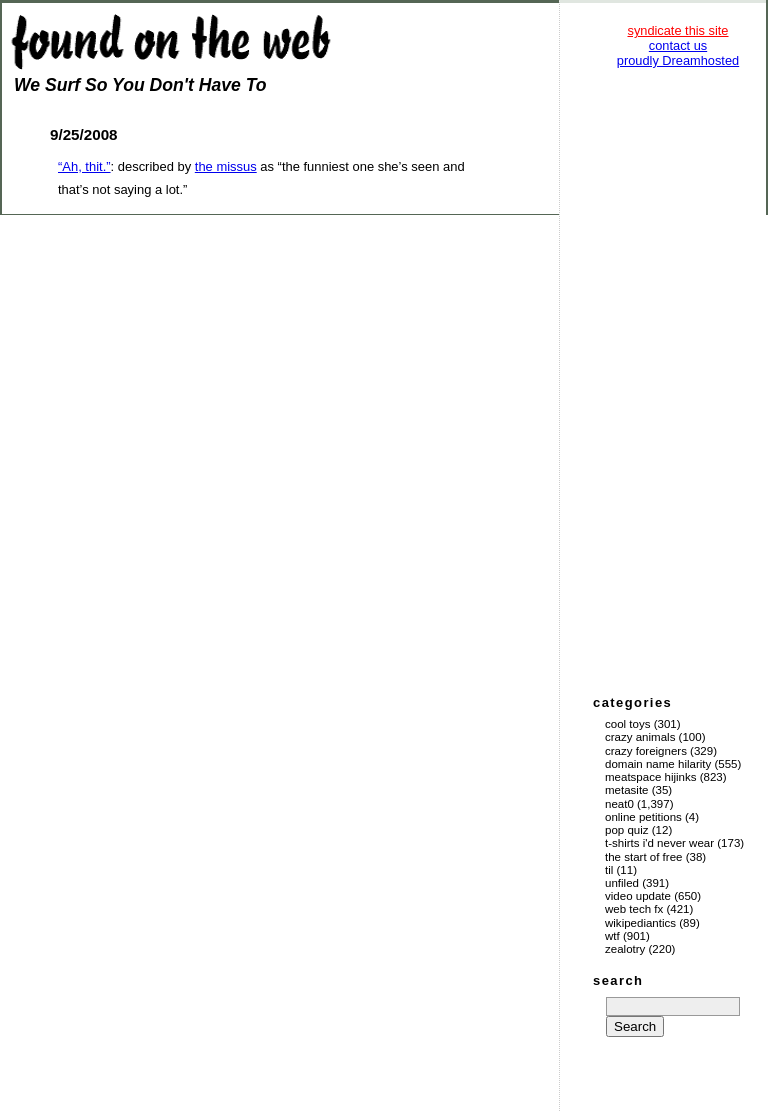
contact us (678, 45)
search (618, 980)
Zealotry (625, 949)
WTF (612, 936)
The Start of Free (643, 857)
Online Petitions (643, 817)
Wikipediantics (640, 923)
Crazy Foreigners (646, 751)
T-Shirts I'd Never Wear (659, 843)
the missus (226, 166)
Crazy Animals (640, 737)
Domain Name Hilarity (658, 764)
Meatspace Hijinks (651, 777)
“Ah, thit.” (84, 166)
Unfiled (622, 883)
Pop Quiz (627, 830)
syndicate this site (677, 30)
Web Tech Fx (634, 909)
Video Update (638, 896)
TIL (609, 870)
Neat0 (619, 804)
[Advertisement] (678, 380)
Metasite (627, 790)
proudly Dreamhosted (678, 60)
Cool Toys (627, 724)
